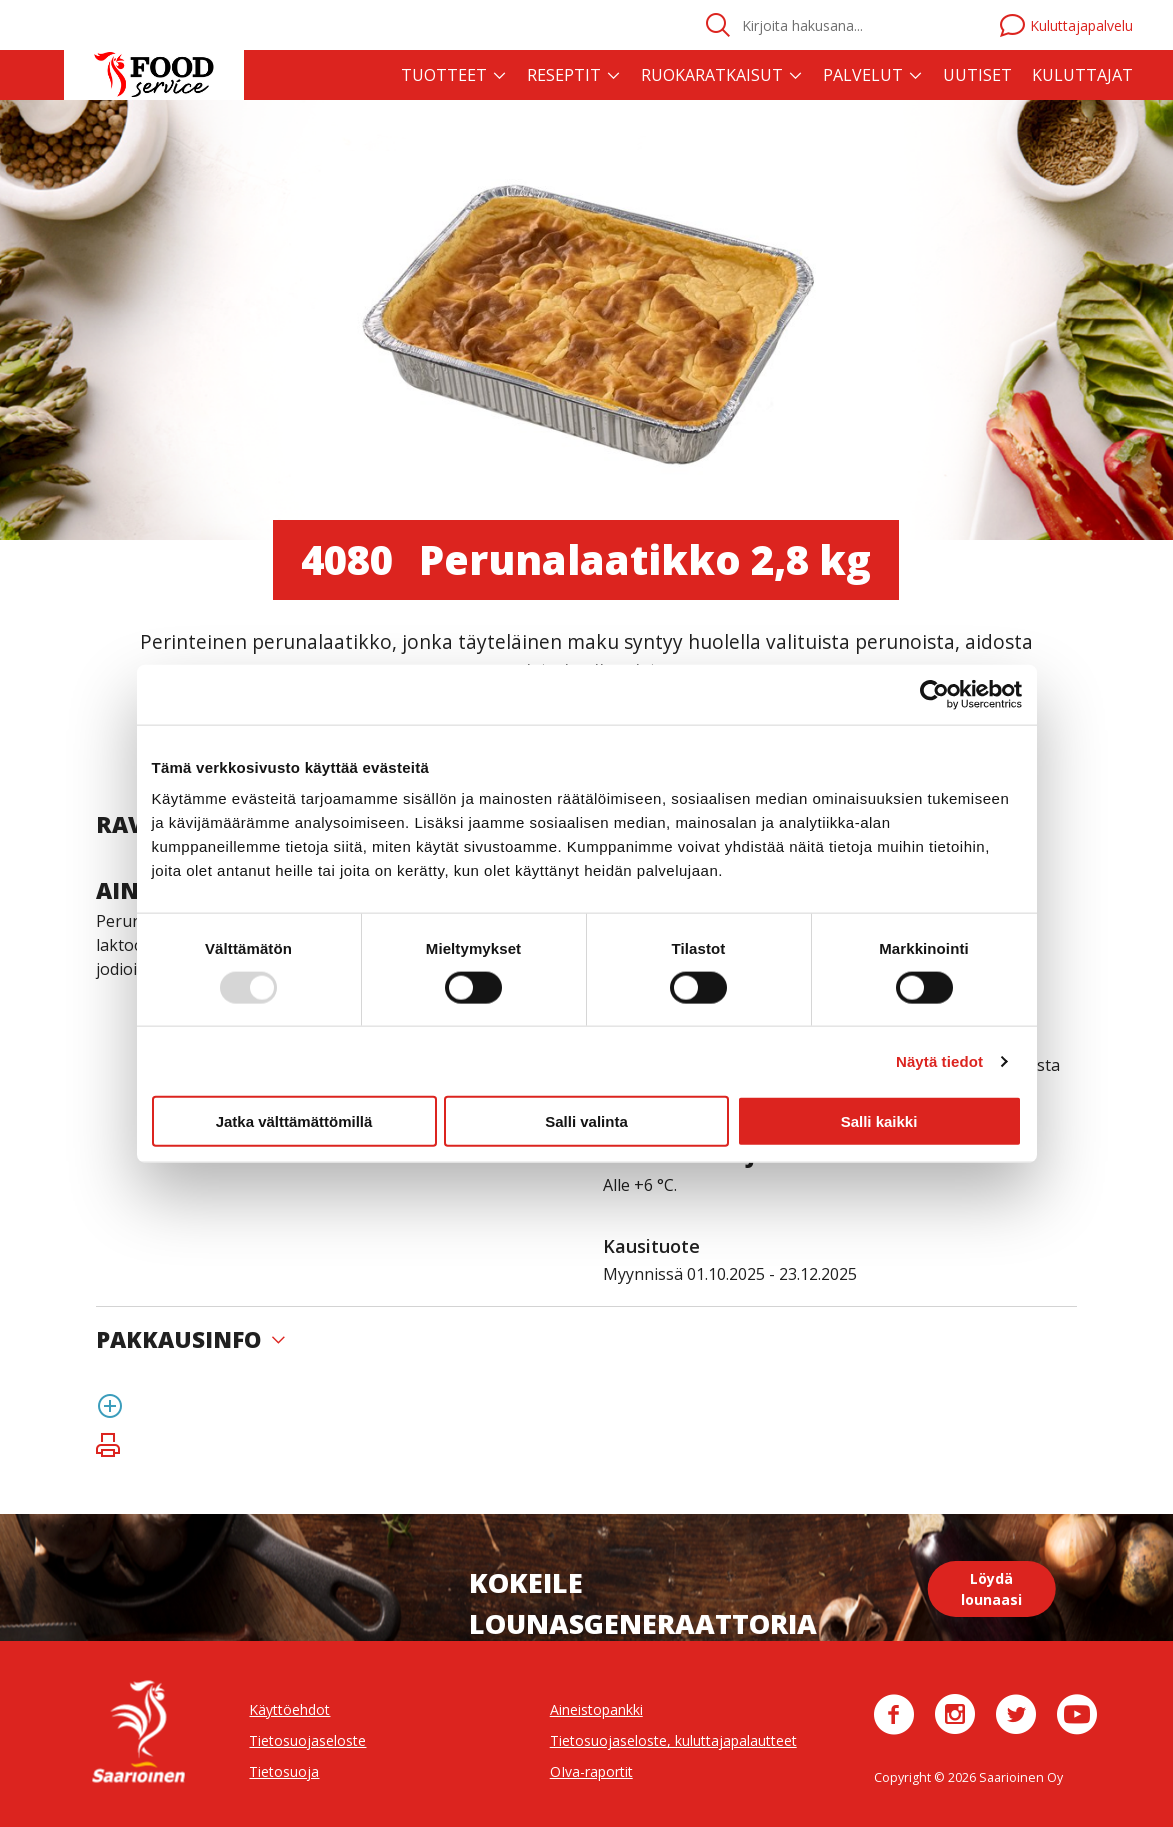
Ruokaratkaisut (712, 75)
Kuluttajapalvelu (1066, 25)
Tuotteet (444, 75)
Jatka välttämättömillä (294, 1121)
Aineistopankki (596, 1709)
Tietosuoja (284, 1771)
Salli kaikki (879, 1121)
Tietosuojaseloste (307, 1740)
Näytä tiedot (939, 1060)
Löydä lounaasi (991, 1589)
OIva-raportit (591, 1771)
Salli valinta (586, 1121)
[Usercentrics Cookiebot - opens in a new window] (934, 694)
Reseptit (564, 75)
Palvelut (863, 75)
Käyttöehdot (289, 1709)
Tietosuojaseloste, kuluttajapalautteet (673, 1740)
